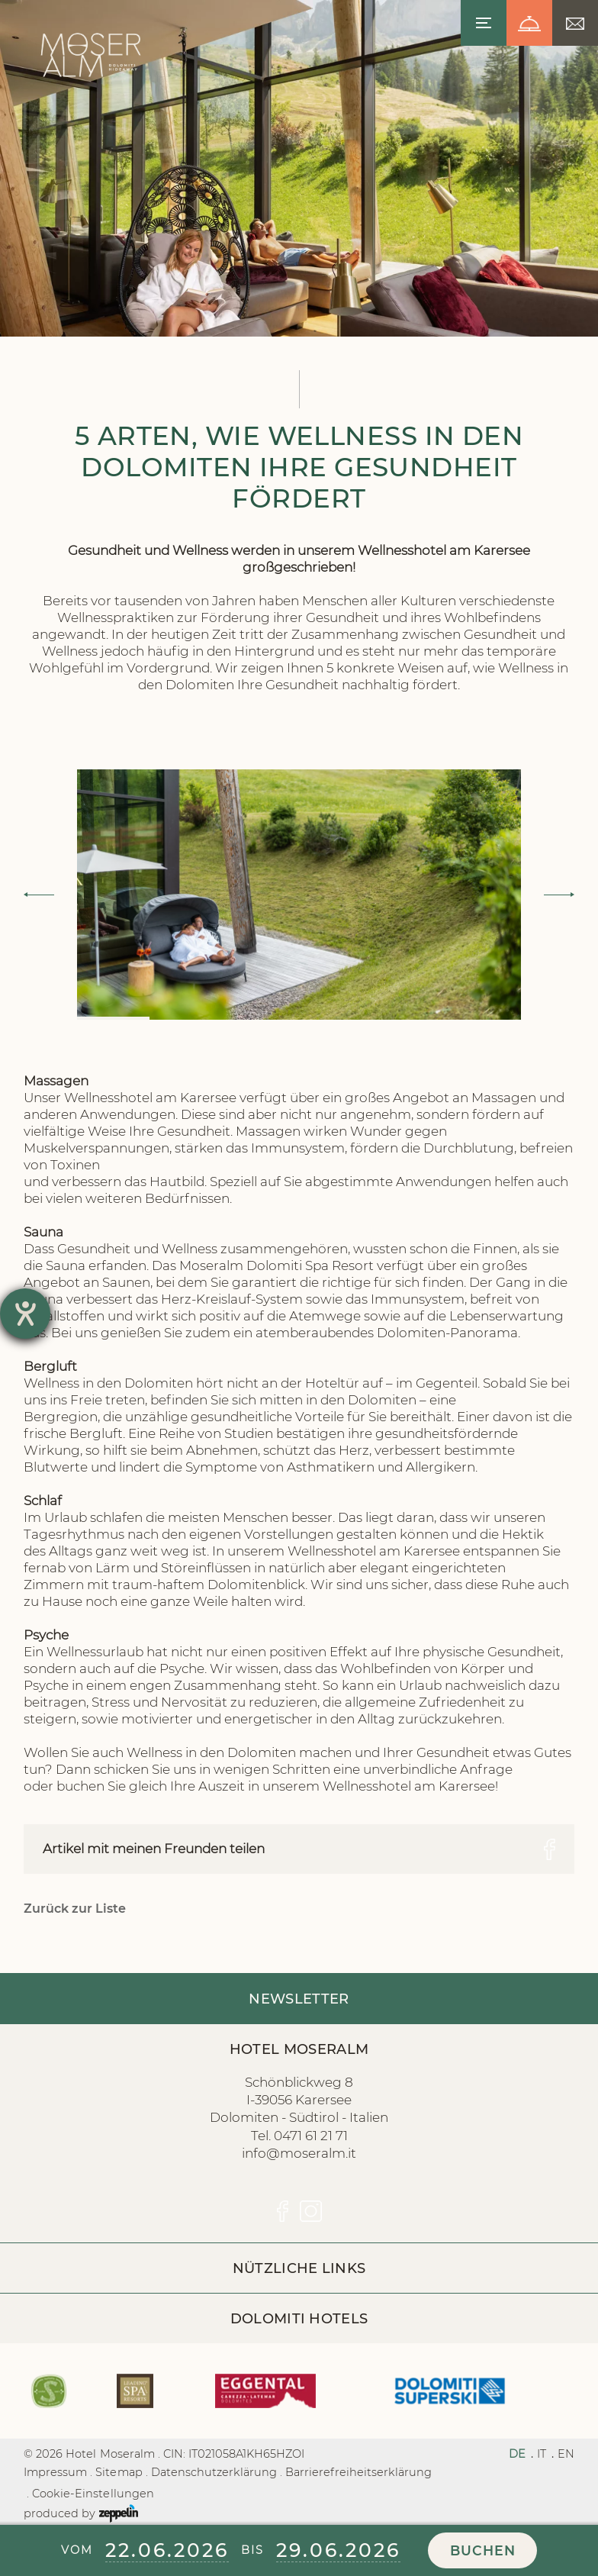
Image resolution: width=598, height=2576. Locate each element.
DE (517, 2454)
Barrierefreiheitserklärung (358, 2472)
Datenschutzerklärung (214, 2472)
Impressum (55, 2472)
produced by (81, 2513)
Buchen (483, 2550)
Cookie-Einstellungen (92, 2493)
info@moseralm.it (299, 2153)
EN (566, 2454)
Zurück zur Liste (75, 1908)
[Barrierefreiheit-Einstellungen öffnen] (25, 1313)
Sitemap (118, 2472)
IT (541, 2454)
